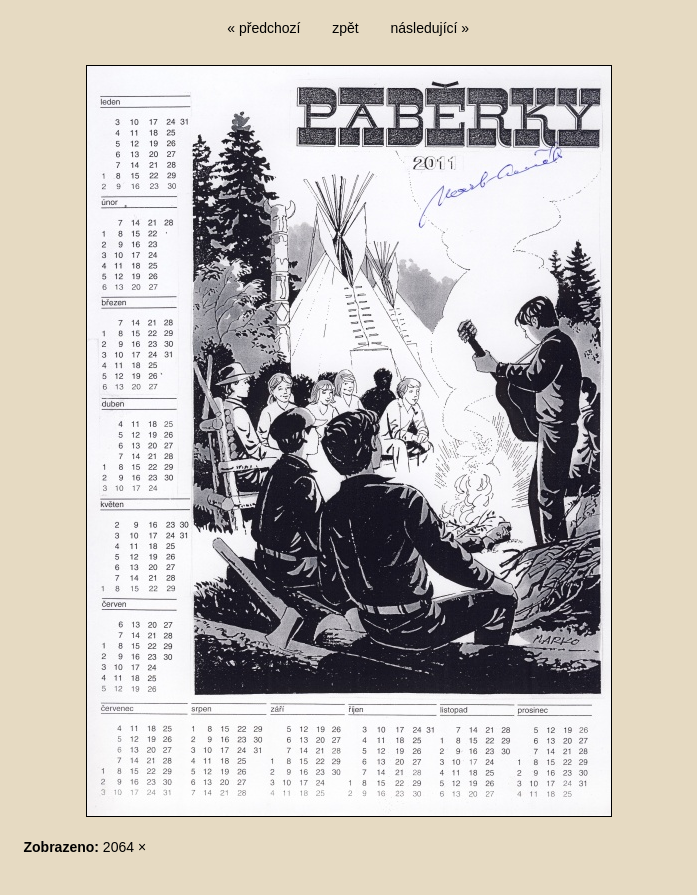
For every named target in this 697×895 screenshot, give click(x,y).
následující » (430, 28)
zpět (345, 28)
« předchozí (263, 28)
